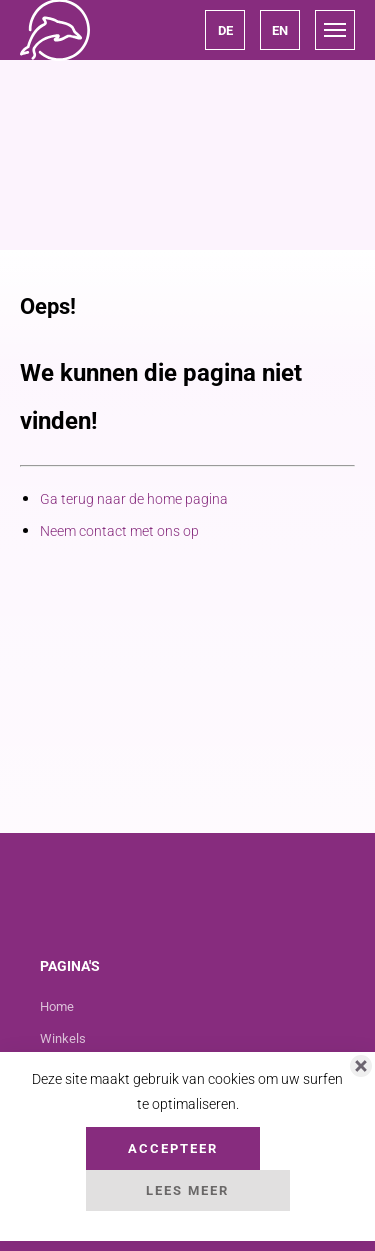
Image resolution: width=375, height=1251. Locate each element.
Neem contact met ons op (119, 531)
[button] (225, 30)
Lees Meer (187, 1190)
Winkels (63, 1038)
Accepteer (173, 1148)
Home (57, 1006)
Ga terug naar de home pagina (134, 499)
